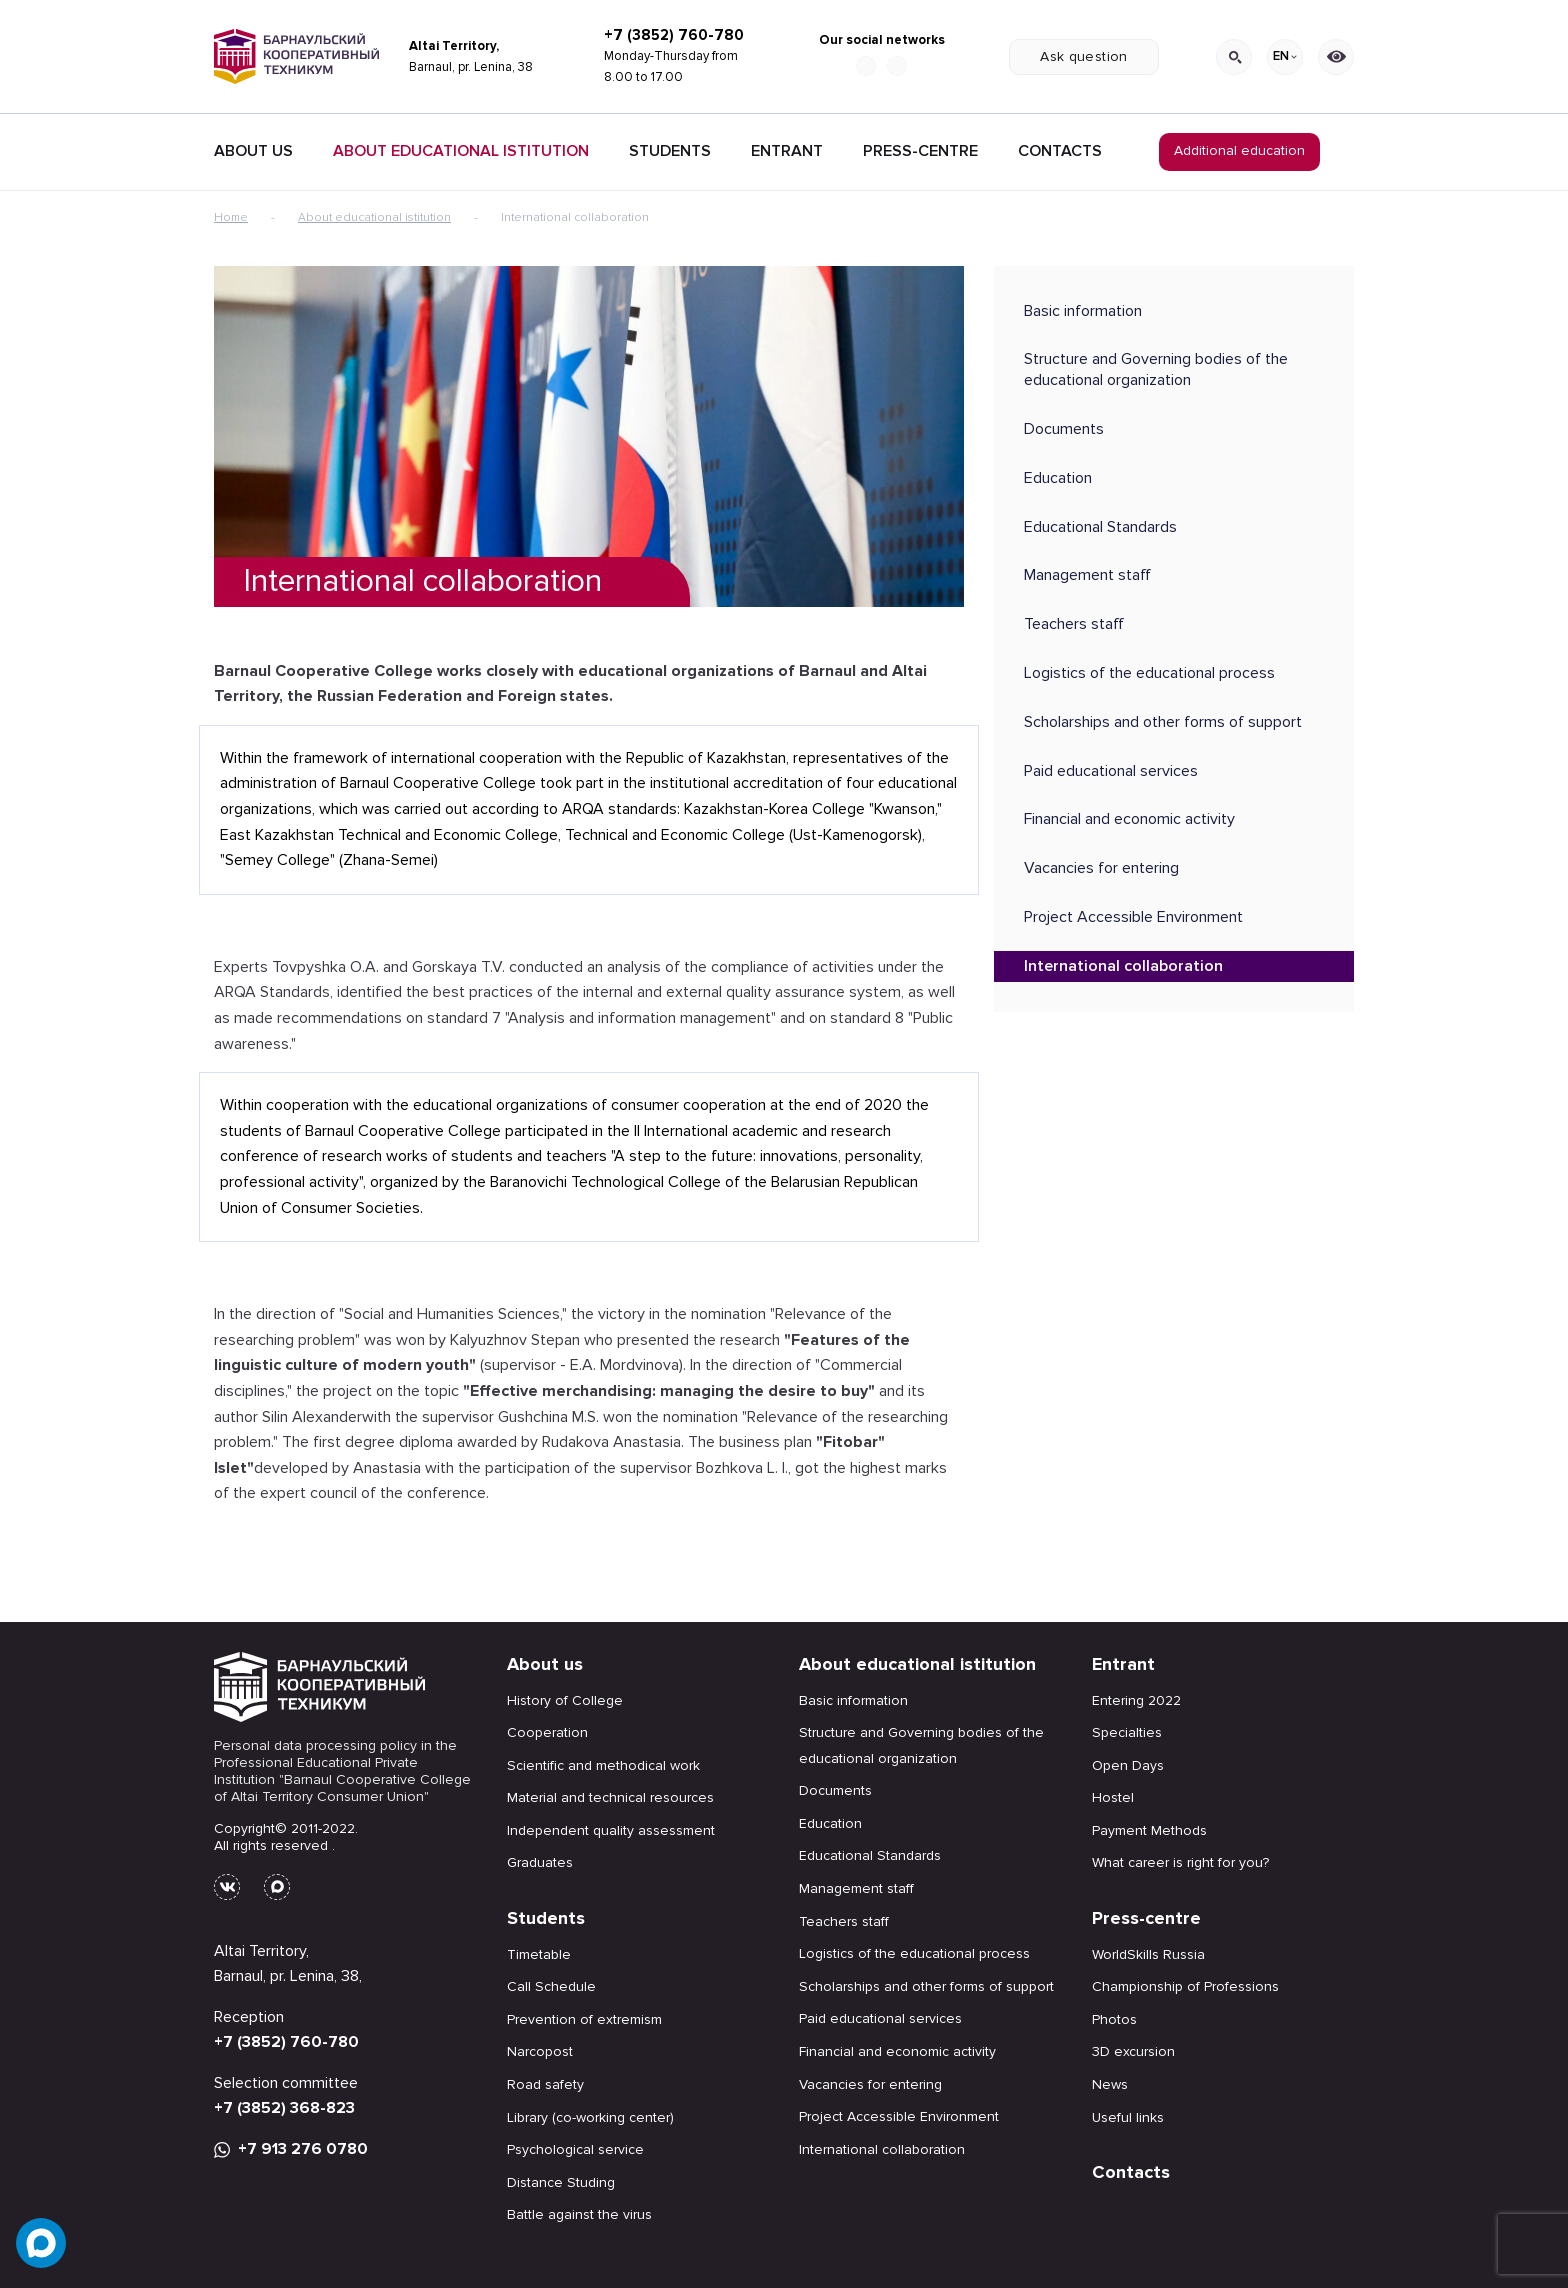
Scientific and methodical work (603, 1765)
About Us (253, 151)
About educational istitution (461, 151)
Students (670, 151)
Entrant (787, 151)
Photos (1114, 2019)
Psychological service (575, 2149)
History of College (565, 1700)
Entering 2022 (1136, 1700)
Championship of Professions (1185, 1986)
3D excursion (1133, 2051)
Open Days (1128, 1765)
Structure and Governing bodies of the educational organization (1156, 369)
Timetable (539, 1954)
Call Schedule (551, 1986)
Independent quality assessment (611, 1830)
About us (545, 1664)
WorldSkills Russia (1148, 1954)
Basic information (1083, 311)
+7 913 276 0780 (291, 2149)
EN (1285, 56)
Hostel (1113, 1797)
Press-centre (920, 151)
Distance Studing (561, 2182)
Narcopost (540, 2051)
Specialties (1127, 1732)
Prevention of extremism (584, 2019)
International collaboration (1123, 966)
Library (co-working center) (590, 2117)
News (1110, 2084)
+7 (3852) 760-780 (674, 35)
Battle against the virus (579, 2214)
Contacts (1060, 151)
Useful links (1128, 2117)
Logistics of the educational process (1149, 673)
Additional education (1239, 150)
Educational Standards (1100, 527)
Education (1058, 478)
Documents (1064, 429)
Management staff (1087, 575)
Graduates (540, 1862)
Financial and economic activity (1129, 819)
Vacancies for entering (1101, 868)
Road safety (545, 2084)
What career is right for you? (1180, 1862)
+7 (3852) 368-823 (284, 2108)
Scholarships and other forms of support (1163, 722)
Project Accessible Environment (1133, 917)
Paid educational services (1111, 771)
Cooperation (547, 1732)
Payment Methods (1149, 1830)
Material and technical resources (610, 1797)
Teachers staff (1074, 624)
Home (231, 217)
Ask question (1083, 56)
